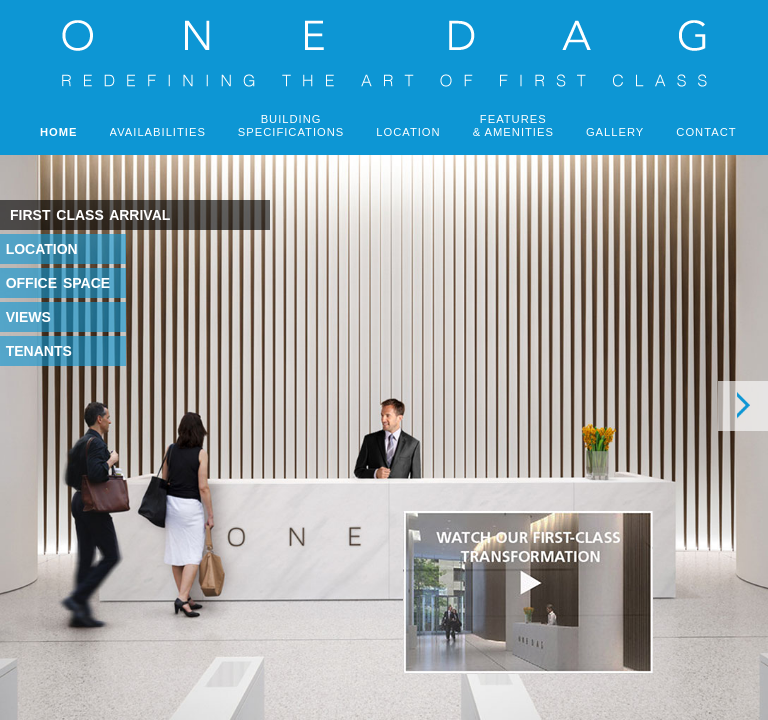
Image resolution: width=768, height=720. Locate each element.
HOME (59, 132)
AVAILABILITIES (158, 132)
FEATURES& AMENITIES (513, 125)
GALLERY (615, 132)
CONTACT (706, 132)
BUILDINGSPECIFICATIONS (291, 125)
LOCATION (408, 132)
